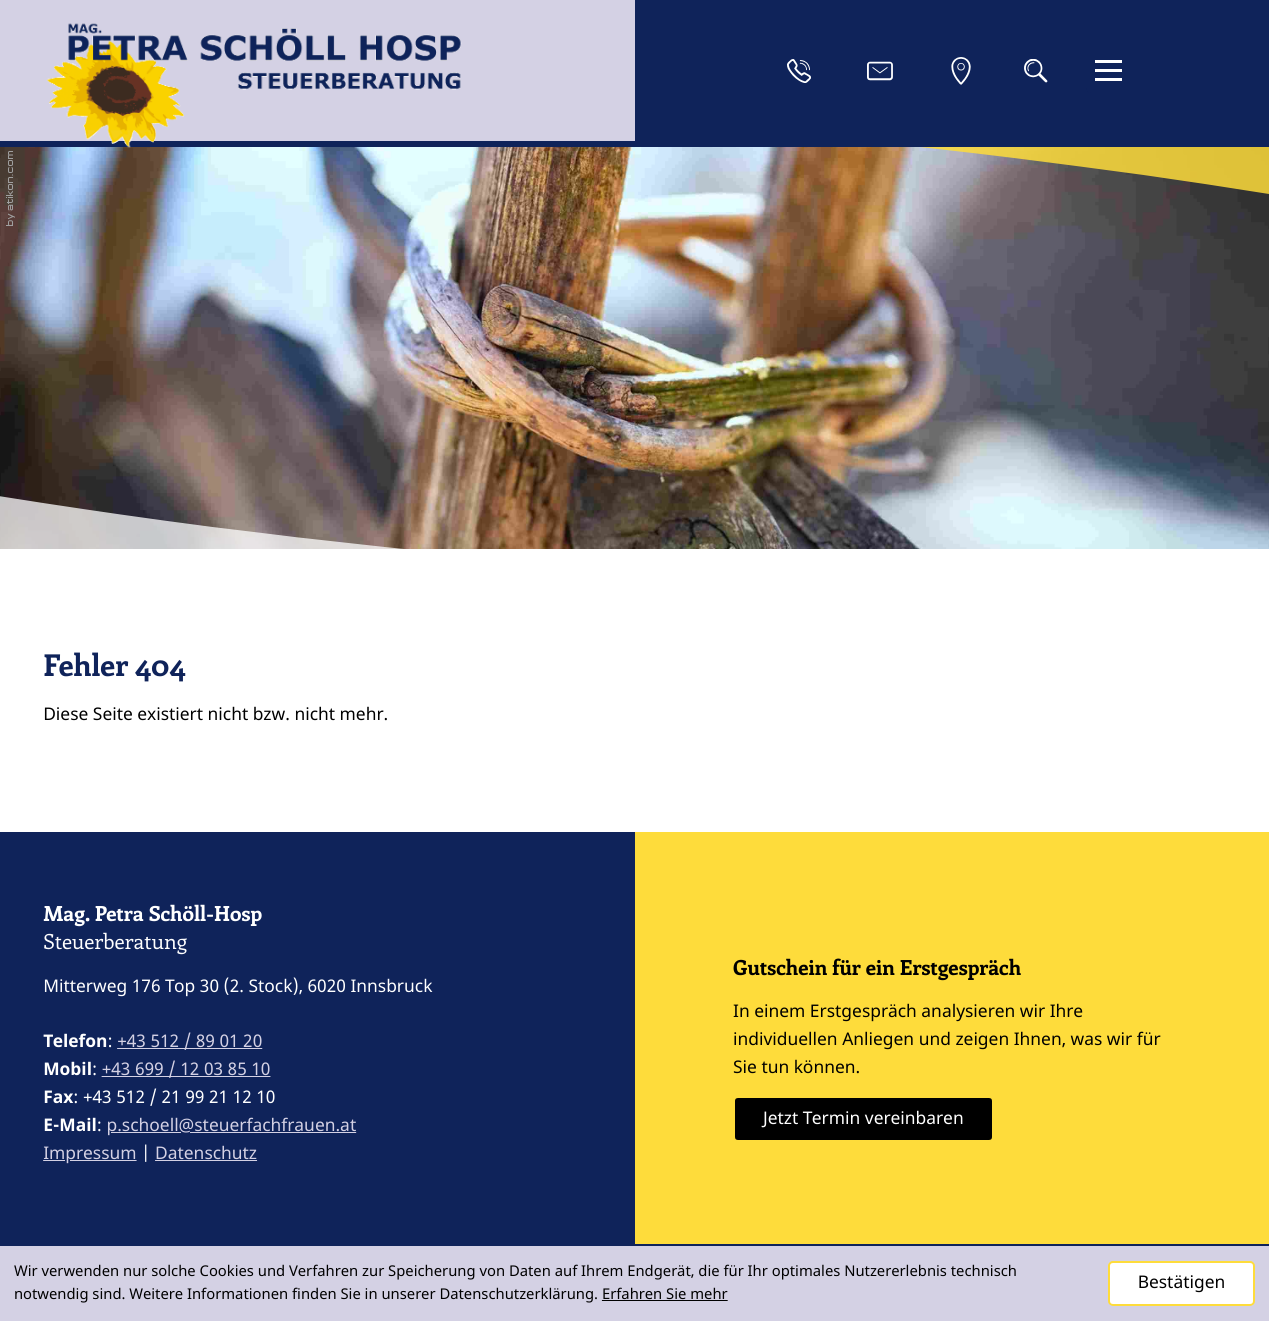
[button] (799, 71)
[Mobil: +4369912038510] (186, 1070)
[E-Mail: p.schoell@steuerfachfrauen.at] (880, 71)
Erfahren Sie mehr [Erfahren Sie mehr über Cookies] (665, 1294)
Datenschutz (206, 1153)
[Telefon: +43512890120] (189, 1042)
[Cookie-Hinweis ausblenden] (1181, 1284)
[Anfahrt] (961, 71)
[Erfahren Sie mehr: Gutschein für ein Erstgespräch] (863, 1119)
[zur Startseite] (254, 90)
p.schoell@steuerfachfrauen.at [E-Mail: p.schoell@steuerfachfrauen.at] (231, 1125)
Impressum (89, 1153)
